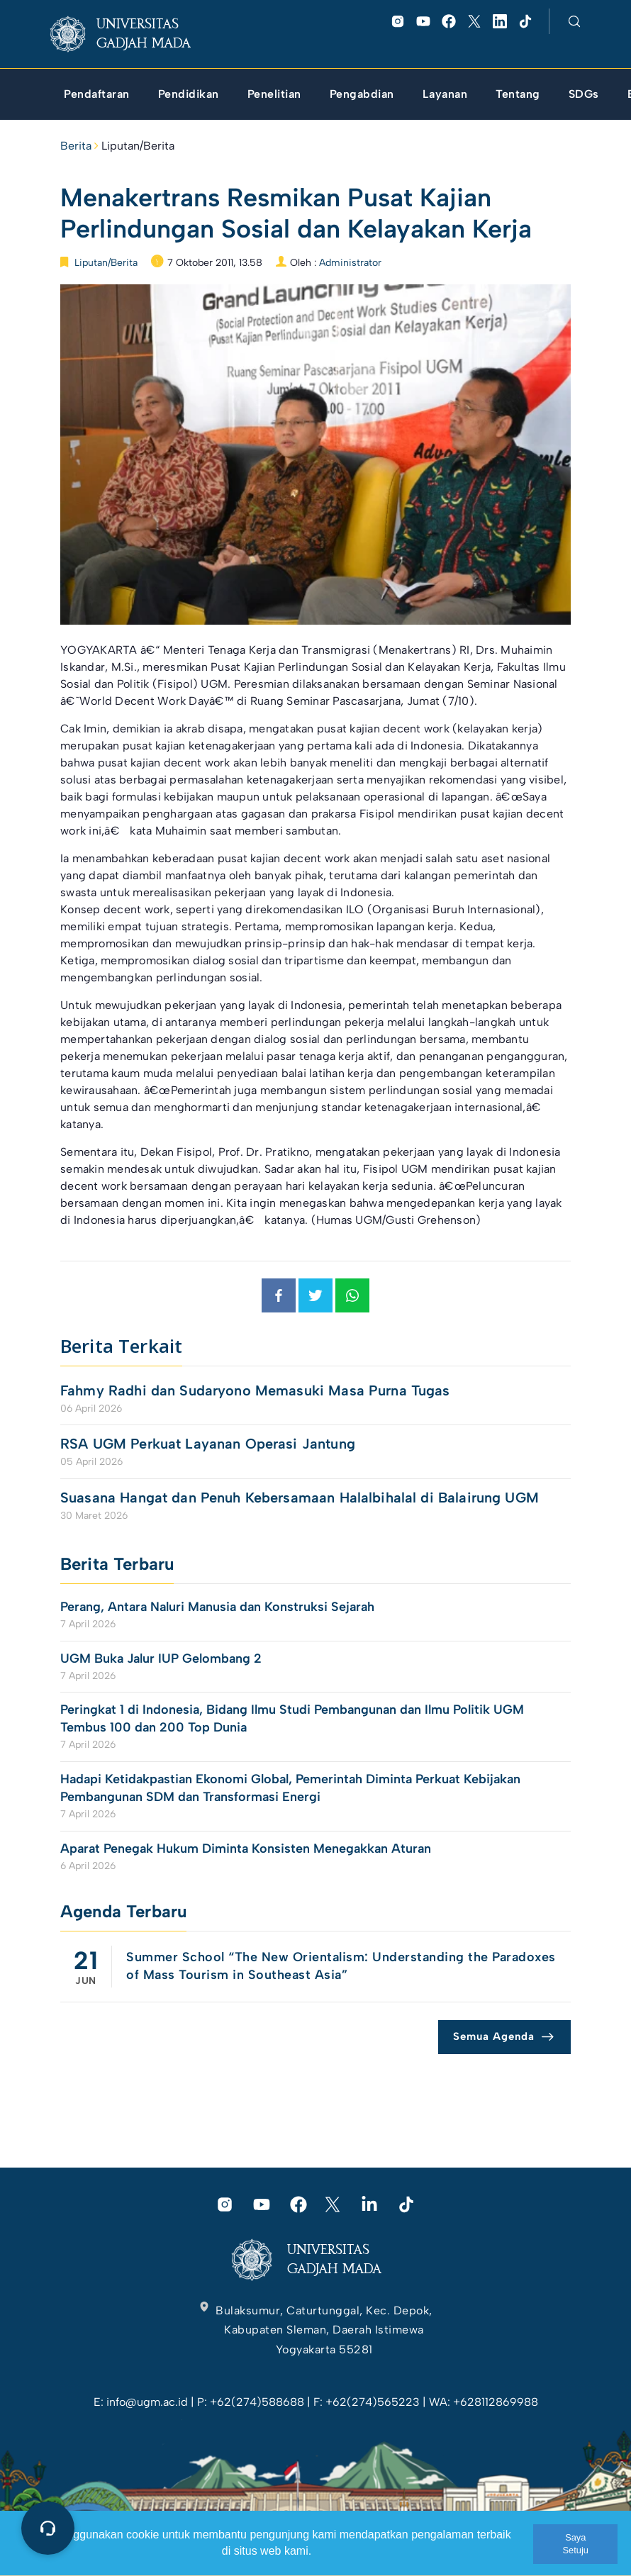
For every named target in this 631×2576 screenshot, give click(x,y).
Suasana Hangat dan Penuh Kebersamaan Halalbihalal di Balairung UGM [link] (299, 1497)
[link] (131, 34)
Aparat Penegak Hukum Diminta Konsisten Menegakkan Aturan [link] (245, 1848)
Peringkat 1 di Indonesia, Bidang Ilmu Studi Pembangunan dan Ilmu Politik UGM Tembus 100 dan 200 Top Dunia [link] (292, 1718)
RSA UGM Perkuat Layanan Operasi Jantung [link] (207, 1443)
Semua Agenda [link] (494, 2036)
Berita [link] (75, 145)
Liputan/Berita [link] (137, 145)
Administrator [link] (350, 263)
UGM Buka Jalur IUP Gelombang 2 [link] (162, 1658)
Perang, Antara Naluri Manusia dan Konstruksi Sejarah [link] (217, 1607)
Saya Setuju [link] (575, 2543)
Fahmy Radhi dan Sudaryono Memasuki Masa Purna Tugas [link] (255, 1390)
